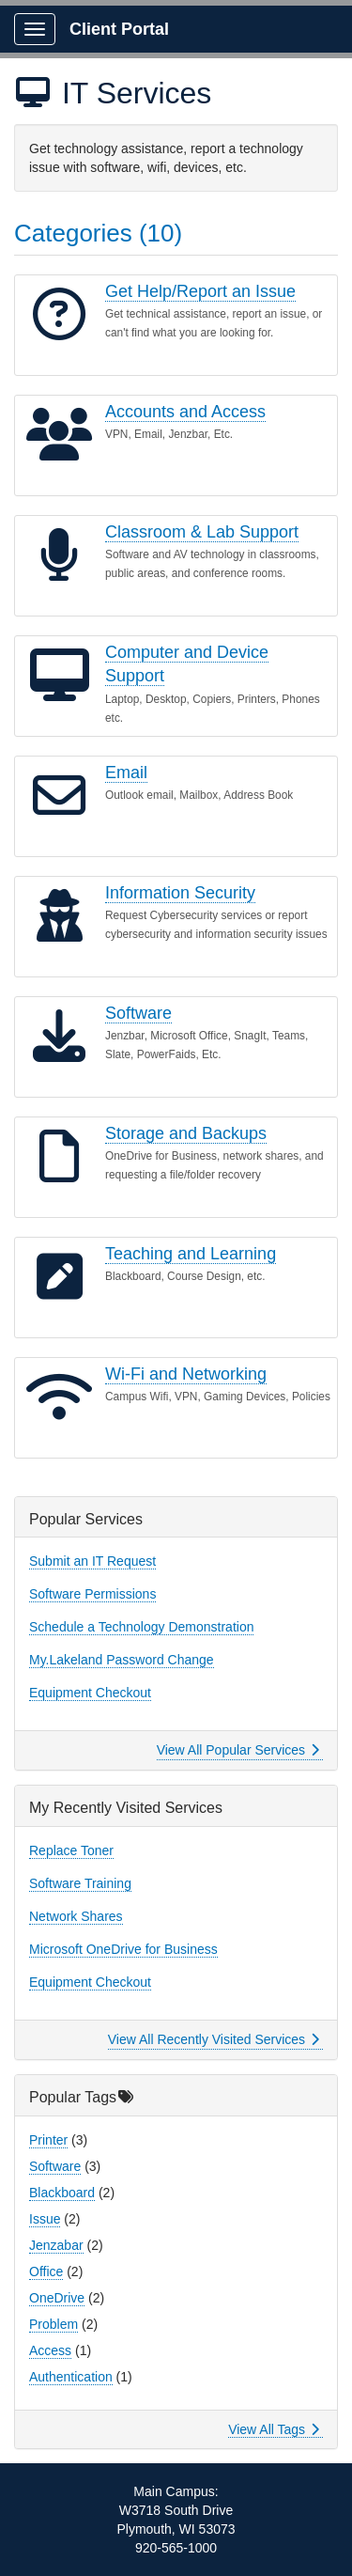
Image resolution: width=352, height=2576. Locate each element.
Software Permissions (92, 1593)
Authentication (71, 2376)
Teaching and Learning (190, 1253)
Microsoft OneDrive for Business (123, 1949)
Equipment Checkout (90, 1692)
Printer (48, 2139)
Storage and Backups (186, 1133)
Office (46, 2271)
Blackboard (62, 2192)
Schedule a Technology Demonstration (141, 1626)
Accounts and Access (185, 411)
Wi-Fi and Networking (186, 1374)
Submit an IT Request (92, 1561)
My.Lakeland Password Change (121, 1659)
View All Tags (273, 2429)
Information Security (180, 892)
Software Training (80, 1883)
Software (138, 1013)
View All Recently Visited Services (213, 2039)
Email (126, 772)
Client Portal (119, 29)
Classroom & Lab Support (201, 532)
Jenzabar (56, 2245)
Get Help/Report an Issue (200, 291)
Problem (53, 2324)
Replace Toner (71, 1850)
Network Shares (76, 1916)
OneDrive (56, 2297)
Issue (44, 2218)
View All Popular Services (238, 1749)
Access (50, 2350)
